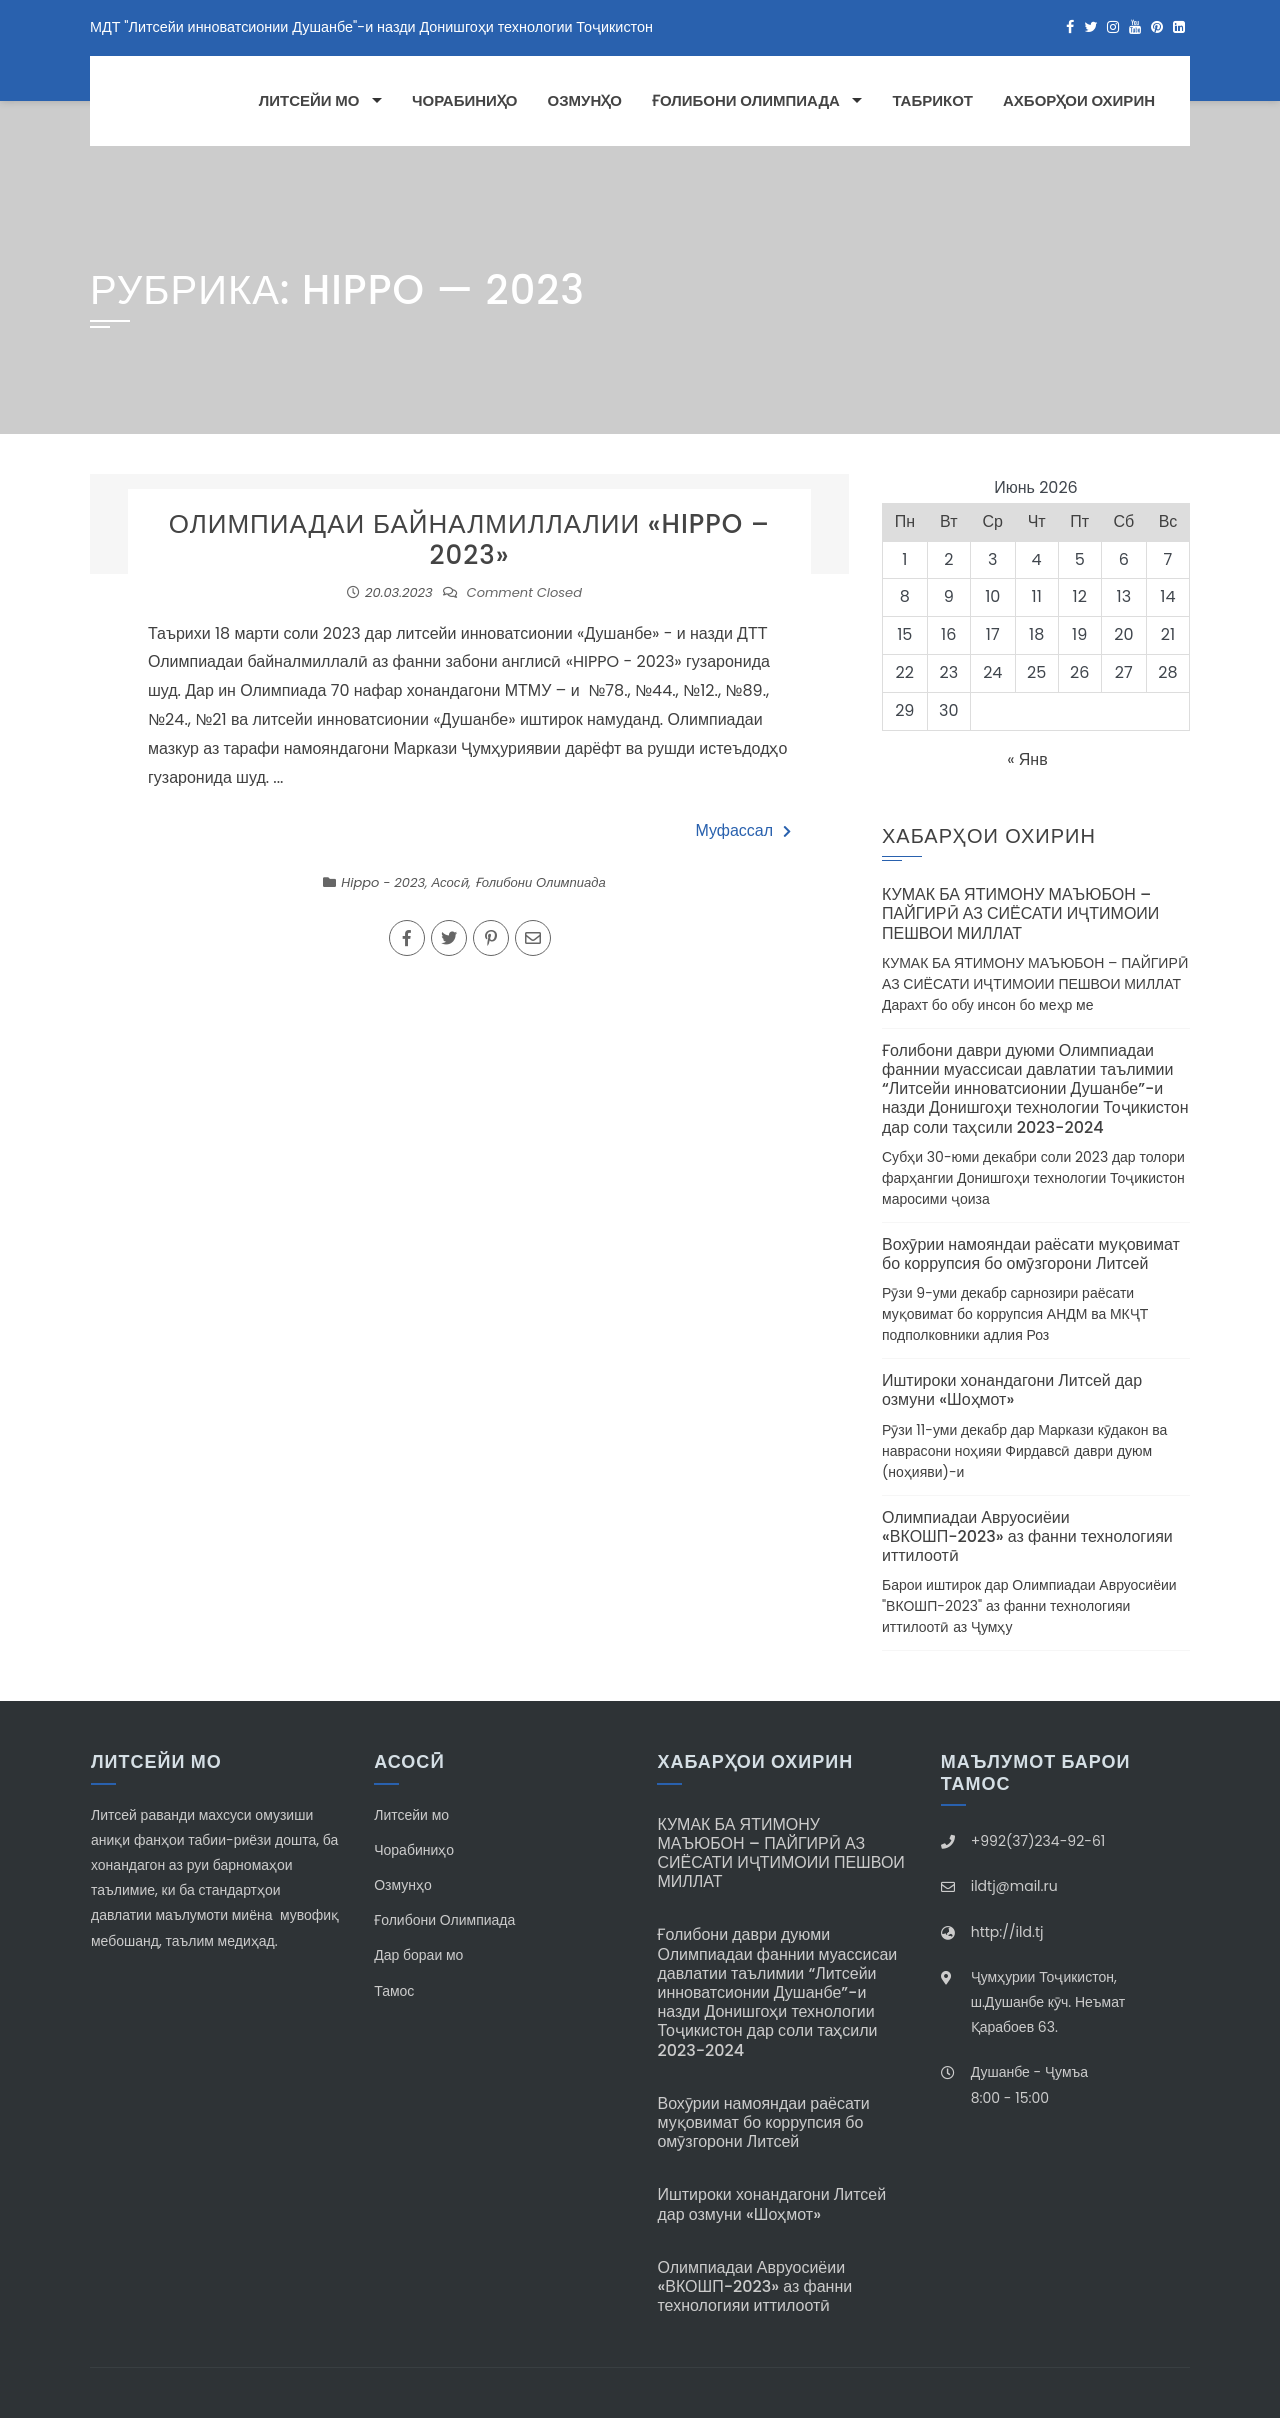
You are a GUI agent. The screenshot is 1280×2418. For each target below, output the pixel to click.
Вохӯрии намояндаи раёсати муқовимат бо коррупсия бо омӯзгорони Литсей (1031, 1254)
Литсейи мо (309, 101)
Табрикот (932, 101)
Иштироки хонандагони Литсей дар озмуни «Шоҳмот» (1012, 1390)
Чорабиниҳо (465, 101)
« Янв (1027, 759)
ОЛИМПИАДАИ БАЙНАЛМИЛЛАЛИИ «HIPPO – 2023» (470, 539)
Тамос (394, 1991)
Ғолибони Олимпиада (746, 101)
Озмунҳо (585, 101)
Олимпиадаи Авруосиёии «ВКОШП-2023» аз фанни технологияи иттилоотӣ (1027, 1536)
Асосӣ (450, 882)
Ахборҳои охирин (1079, 101)
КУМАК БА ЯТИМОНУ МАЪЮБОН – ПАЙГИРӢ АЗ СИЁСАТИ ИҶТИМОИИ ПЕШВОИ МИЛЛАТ (1020, 913)
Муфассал (743, 830)
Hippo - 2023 (383, 882)
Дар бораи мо (418, 1955)
